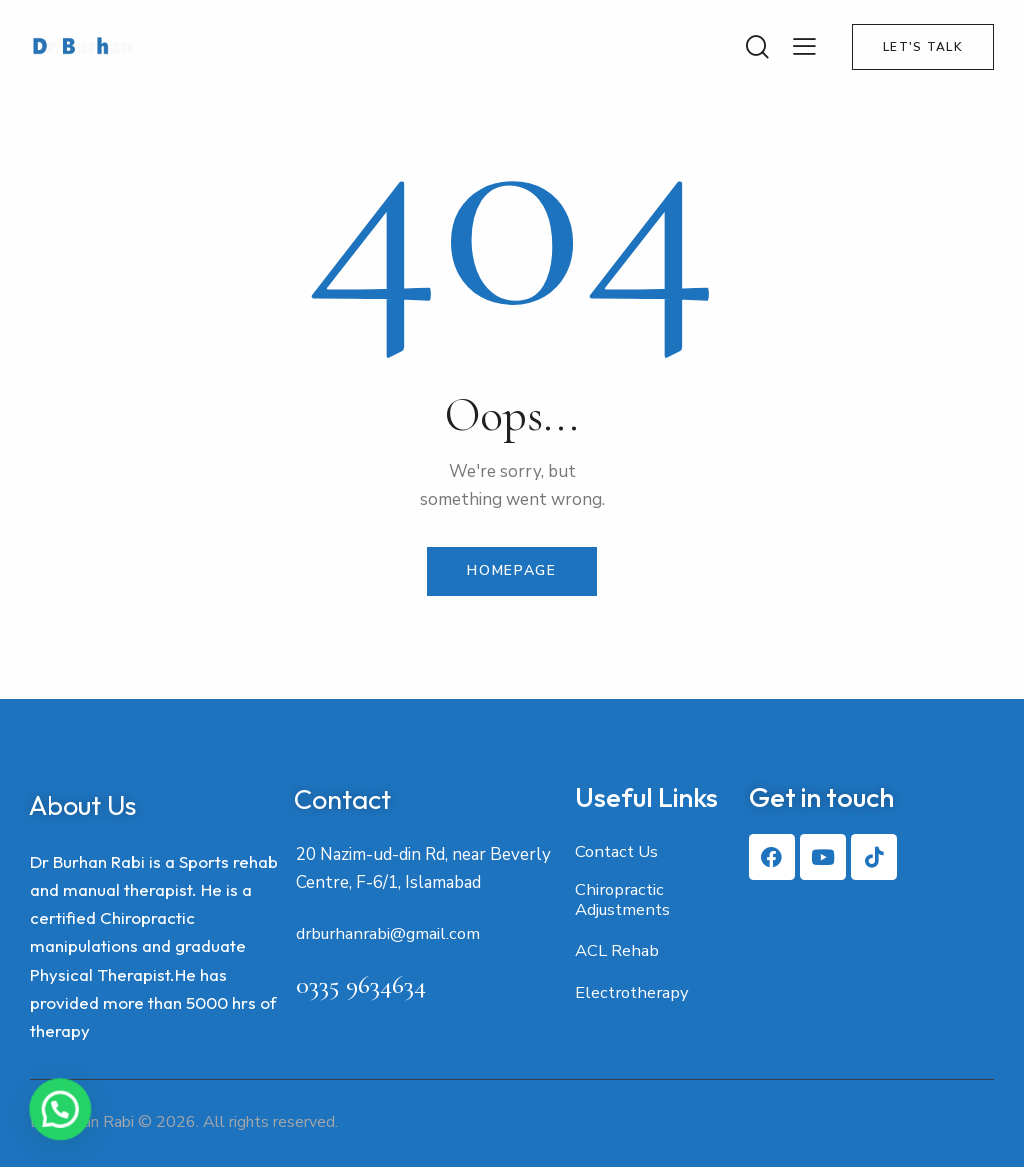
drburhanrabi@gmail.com (391, 935)
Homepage (512, 571)
